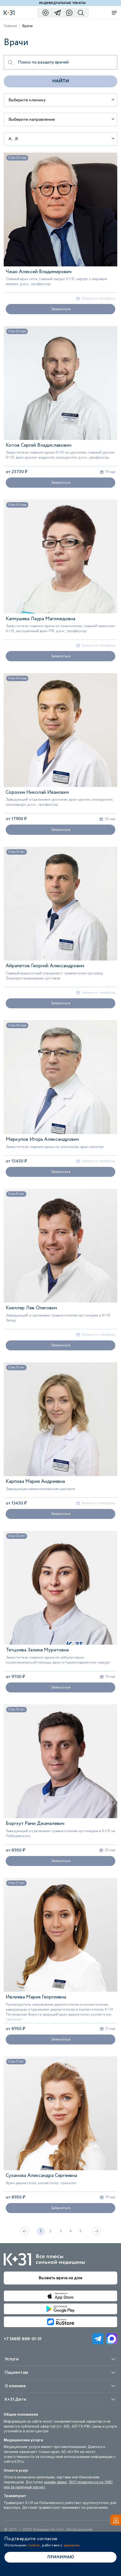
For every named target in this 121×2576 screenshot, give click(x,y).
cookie (34, 2545)
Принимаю (60, 2557)
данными (71, 2545)
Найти (60, 81)
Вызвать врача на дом (60, 2278)
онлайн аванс (55, 2482)
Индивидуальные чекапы (62, 3)
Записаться (60, 309)
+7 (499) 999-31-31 (22, 2338)
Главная (10, 26)
